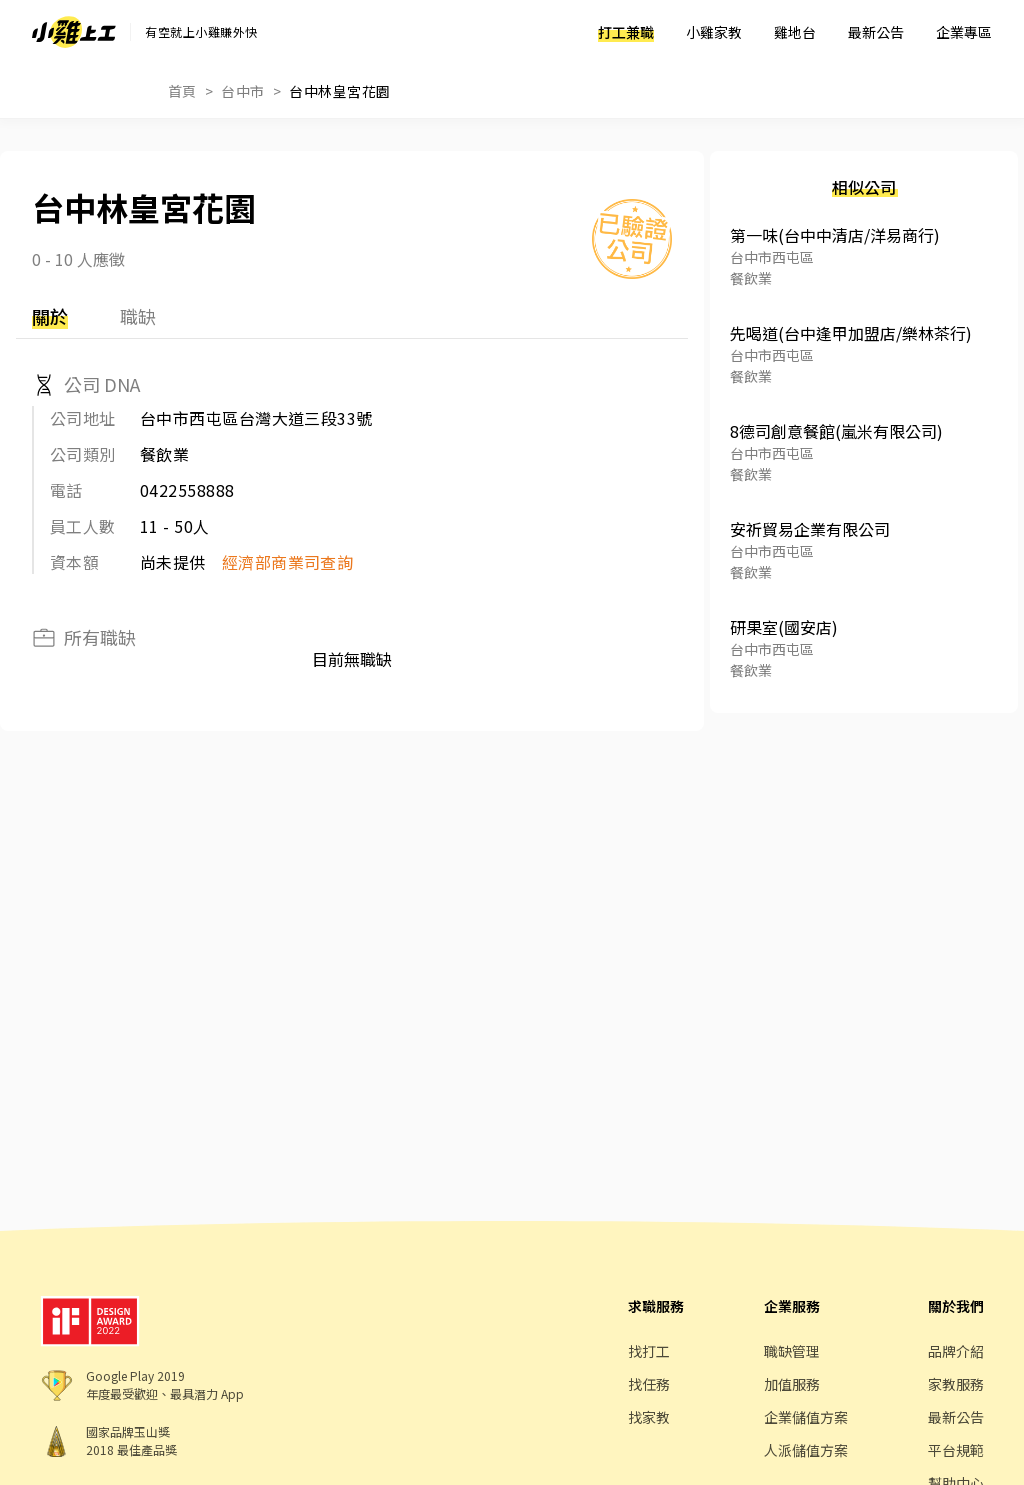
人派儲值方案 (806, 1450)
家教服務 (956, 1384)
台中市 (242, 91)
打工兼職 (626, 32)
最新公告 (876, 32)
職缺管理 (792, 1351)
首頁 (182, 91)
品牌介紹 (956, 1351)
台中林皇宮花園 (339, 91)
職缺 (138, 316)
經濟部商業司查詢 (288, 562)
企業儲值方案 (806, 1417)
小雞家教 (714, 32)
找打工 (649, 1351)
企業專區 (964, 32)
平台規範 (956, 1450)
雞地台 (795, 32)
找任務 (649, 1384)
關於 (50, 316)
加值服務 (792, 1384)
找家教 (649, 1417)
